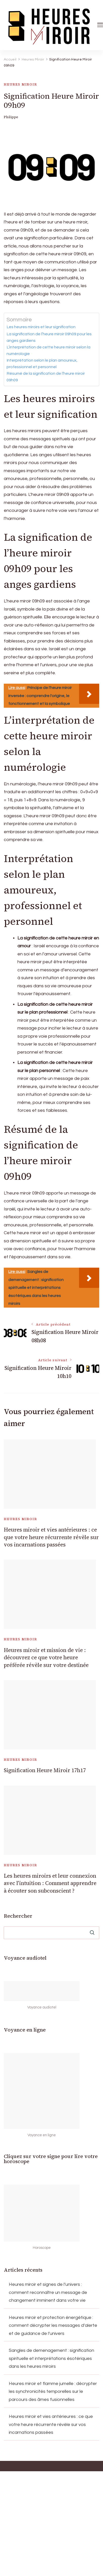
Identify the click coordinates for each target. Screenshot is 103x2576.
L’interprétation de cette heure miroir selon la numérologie (48, 350)
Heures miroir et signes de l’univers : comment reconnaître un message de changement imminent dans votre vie (48, 2292)
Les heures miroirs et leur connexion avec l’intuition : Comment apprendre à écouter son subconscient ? (50, 1883)
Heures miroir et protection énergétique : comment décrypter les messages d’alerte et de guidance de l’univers (53, 2325)
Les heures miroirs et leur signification (41, 327)
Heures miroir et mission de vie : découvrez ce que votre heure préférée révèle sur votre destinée (46, 1657)
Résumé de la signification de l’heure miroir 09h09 (46, 376)
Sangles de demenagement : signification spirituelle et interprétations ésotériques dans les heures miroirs (51, 2358)
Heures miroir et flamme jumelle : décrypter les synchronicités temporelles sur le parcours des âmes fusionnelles (53, 2391)
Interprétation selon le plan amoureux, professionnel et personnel (42, 363)
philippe (11, 117)
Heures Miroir (20, 84)
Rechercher (18, 1915)
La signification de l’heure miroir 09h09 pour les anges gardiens (49, 337)
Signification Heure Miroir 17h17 (45, 1770)
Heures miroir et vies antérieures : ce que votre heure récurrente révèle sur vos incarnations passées (51, 1537)
